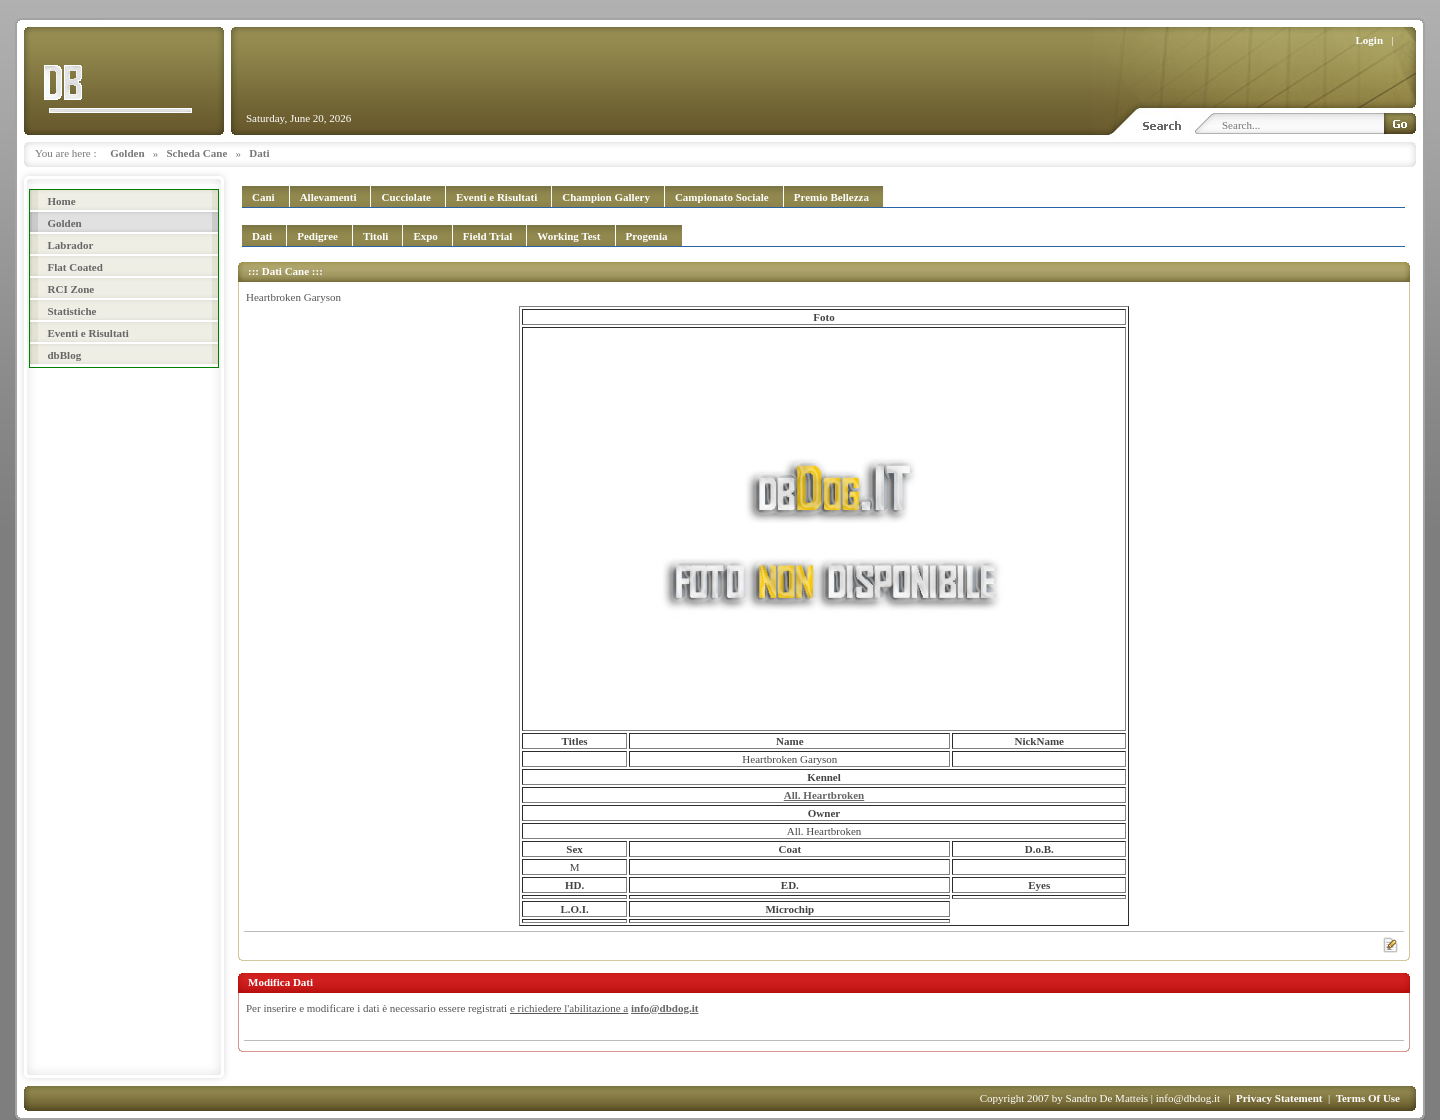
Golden (127, 153)
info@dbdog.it (664, 1008)
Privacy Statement (1279, 1098)
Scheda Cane (197, 153)
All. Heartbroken (824, 795)
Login (1370, 40)
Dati (259, 153)
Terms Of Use (1368, 1098)
